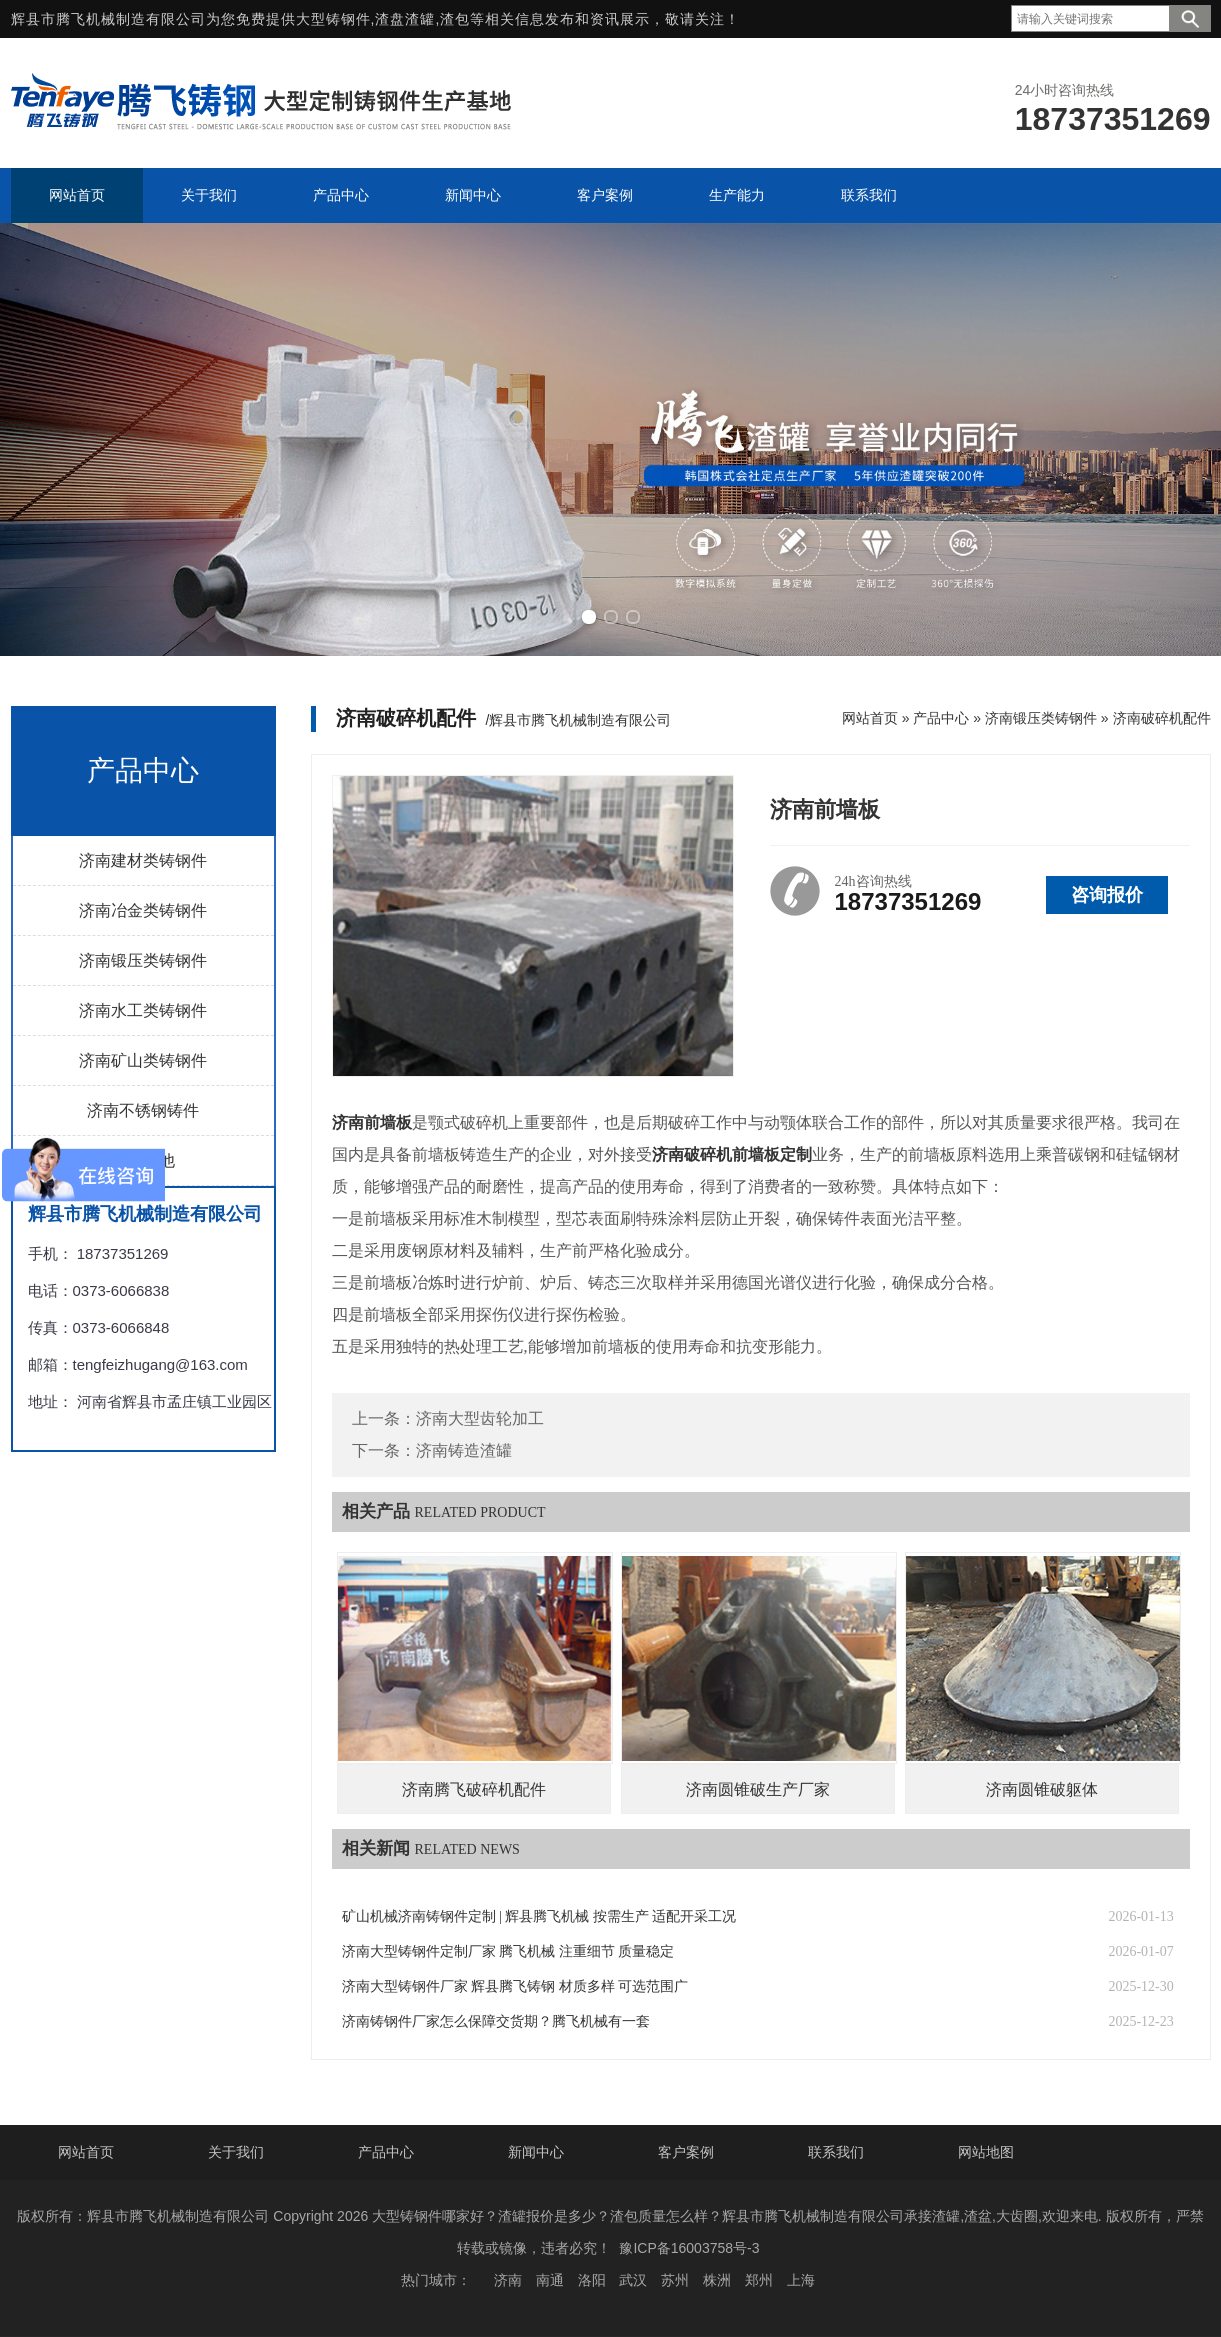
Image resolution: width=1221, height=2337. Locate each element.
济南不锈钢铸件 (143, 1110)
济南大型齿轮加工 (480, 1418)
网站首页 (870, 718)
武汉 (633, 2280)
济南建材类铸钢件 (143, 860)
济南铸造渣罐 (464, 1450)
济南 (508, 2280)
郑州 (759, 2280)
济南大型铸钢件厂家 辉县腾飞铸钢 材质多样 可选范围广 (515, 1986)
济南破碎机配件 (1162, 718)
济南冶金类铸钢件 (143, 910)
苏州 (675, 2280)
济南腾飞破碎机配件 (474, 1789)
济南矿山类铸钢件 (143, 1060)
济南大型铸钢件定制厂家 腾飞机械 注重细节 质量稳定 (508, 1951)
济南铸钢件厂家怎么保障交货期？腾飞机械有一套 (496, 2021)
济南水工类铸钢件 (143, 1010)
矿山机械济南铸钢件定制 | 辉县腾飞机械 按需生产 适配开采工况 (539, 1916)
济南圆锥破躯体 (1042, 1789)
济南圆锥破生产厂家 (758, 1789)
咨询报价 (1107, 895)
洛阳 (592, 2280)
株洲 (717, 2280)
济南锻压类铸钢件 (143, 960)
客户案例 (686, 2152)
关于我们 (236, 2152)
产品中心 (941, 718)
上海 (801, 2280)
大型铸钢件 (333, 19)
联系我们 (836, 2152)
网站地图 (986, 2152)
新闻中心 (536, 2152)
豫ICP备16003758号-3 (689, 2248)
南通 (550, 2280)
